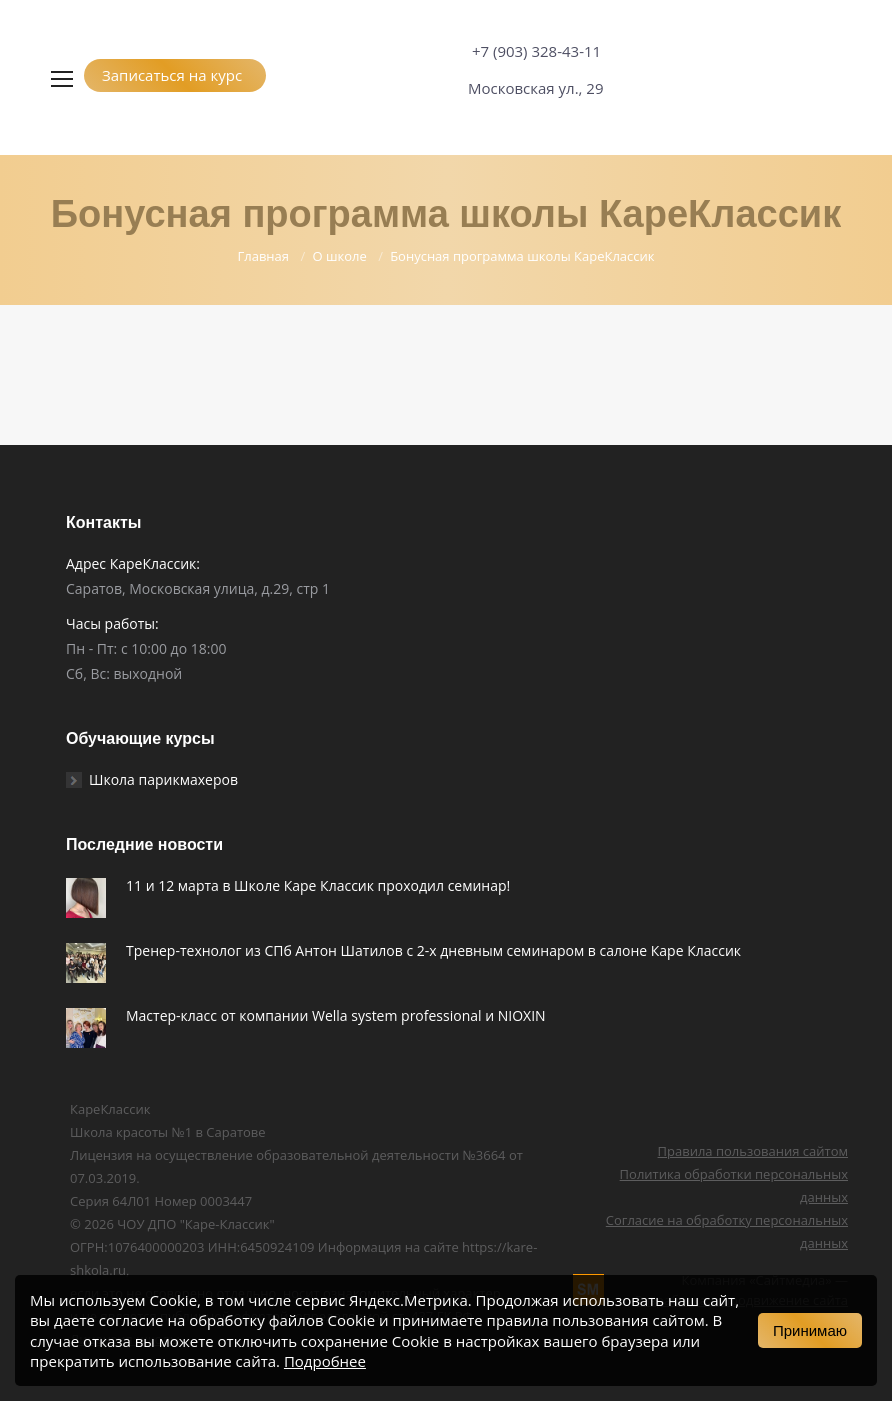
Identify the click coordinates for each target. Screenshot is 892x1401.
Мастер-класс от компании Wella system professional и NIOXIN (336, 1015)
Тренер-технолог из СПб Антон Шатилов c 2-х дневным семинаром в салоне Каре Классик (433, 950)
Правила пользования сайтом (753, 1151)
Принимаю (810, 1330)
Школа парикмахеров (163, 779)
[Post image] (86, 898)
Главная (263, 256)
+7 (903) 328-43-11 (536, 51)
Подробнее (325, 1361)
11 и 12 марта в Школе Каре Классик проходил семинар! (318, 885)
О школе (339, 256)
